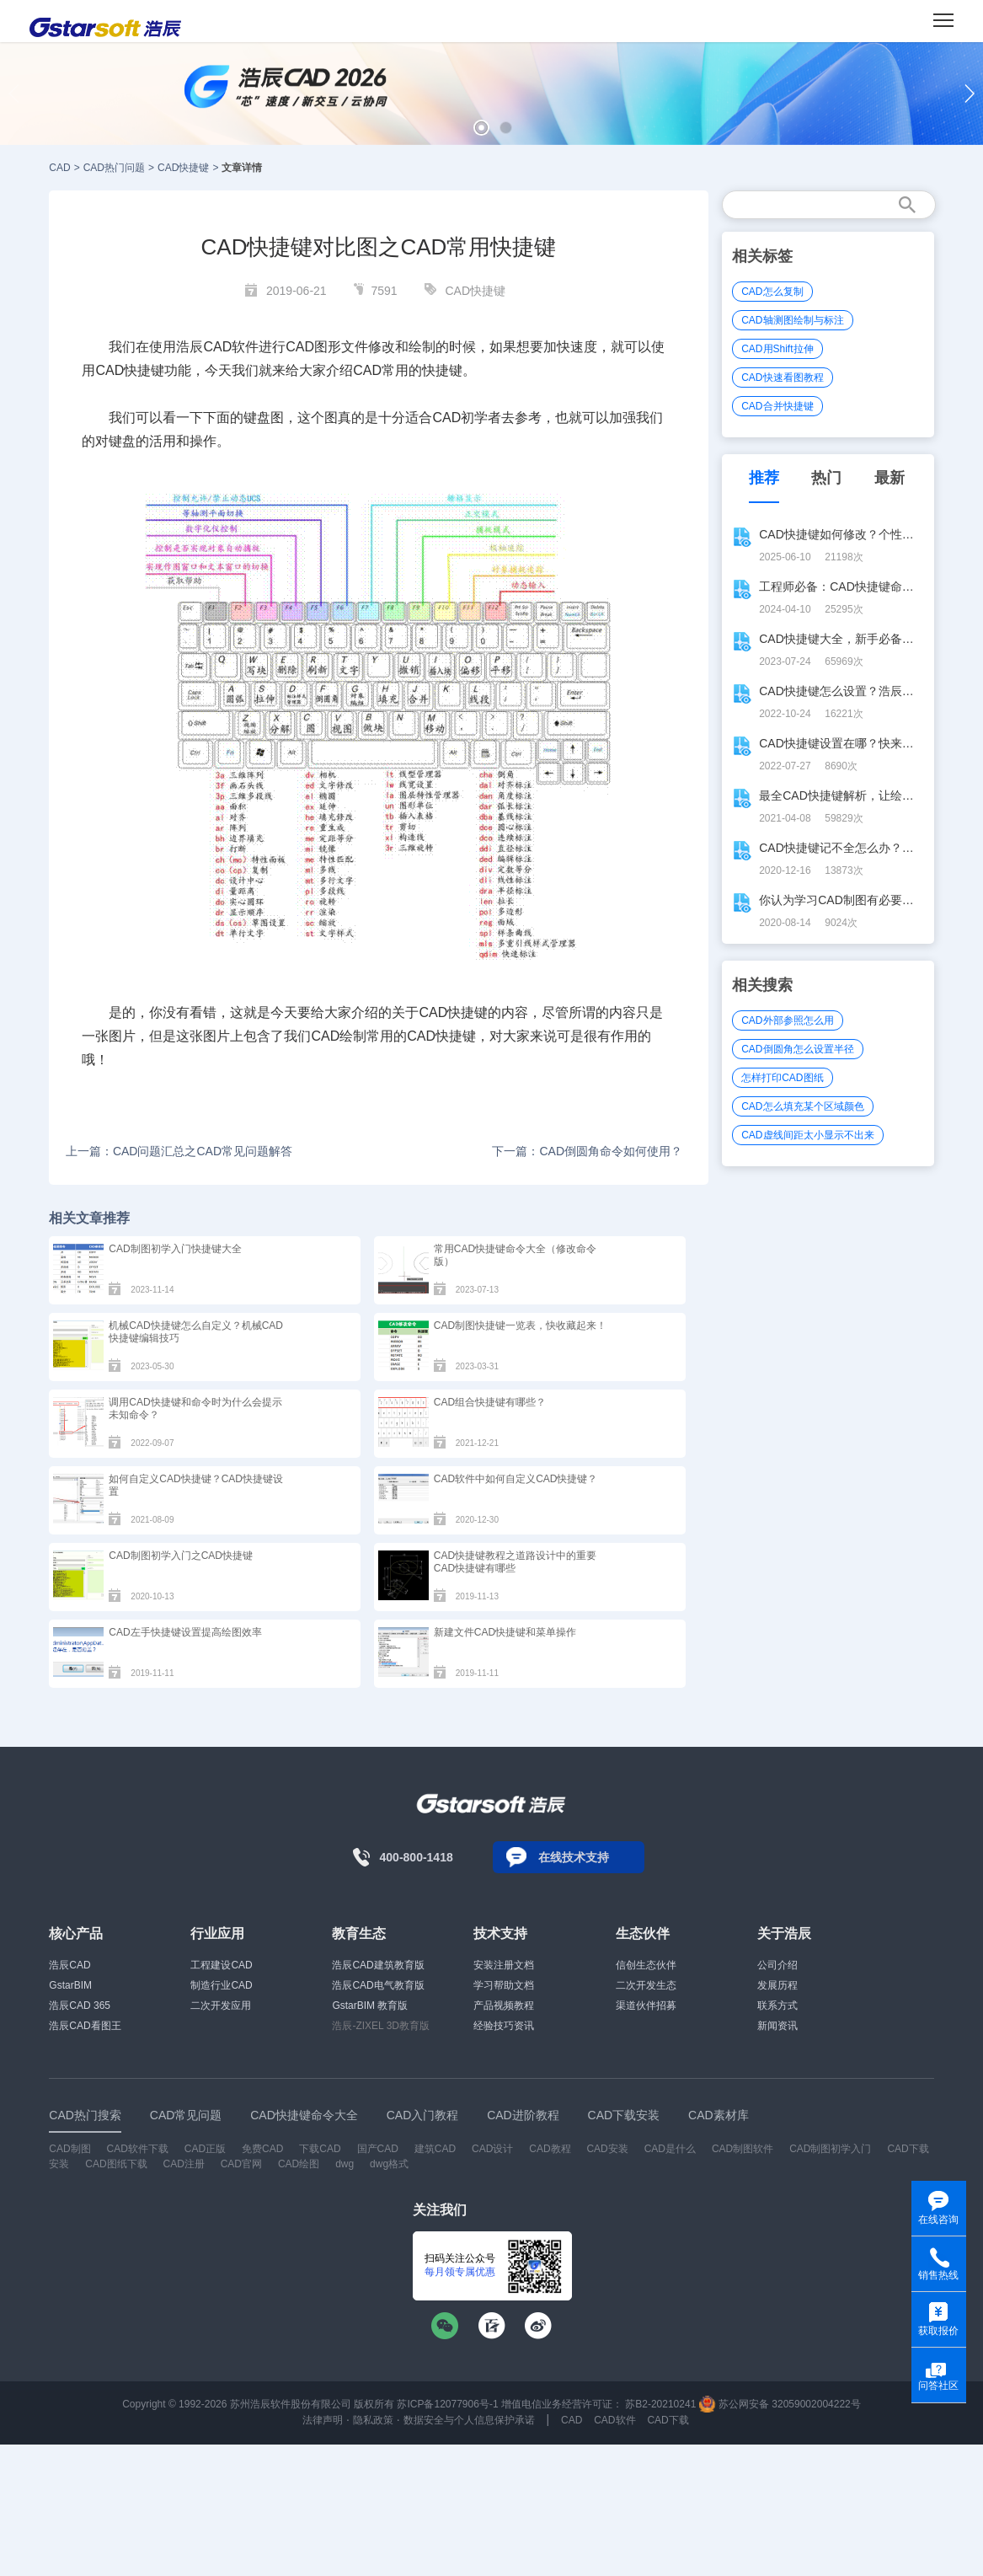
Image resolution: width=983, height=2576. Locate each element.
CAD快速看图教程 (782, 377)
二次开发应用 (220, 2005)
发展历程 (777, 1985)
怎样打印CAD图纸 (782, 1078)
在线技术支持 (573, 1857)
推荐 (764, 477)
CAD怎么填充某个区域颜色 (802, 1106)
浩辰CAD (69, 1965)
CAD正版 (205, 2149)
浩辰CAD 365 (79, 2005)
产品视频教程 (503, 2005)
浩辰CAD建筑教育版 (378, 1965)
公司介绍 (777, 1965)
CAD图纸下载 (116, 2164)
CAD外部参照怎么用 (787, 1020)
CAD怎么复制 (772, 291)
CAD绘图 (298, 2164)
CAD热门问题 (114, 168)
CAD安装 (607, 2149)
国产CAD (377, 2149)
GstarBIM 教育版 (370, 2005)
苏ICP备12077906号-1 (447, 2404)
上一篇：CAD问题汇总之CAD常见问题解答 (179, 1151)
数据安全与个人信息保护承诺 (469, 2420)
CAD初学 (460, 417)
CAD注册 (183, 2164)
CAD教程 (549, 2149)
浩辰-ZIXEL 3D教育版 (381, 2026)
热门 (826, 477)
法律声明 (322, 2420)
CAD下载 (667, 2420)
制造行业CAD (221, 1985)
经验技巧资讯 (503, 2026)
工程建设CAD (221, 1965)
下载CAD (319, 2149)
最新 (889, 477)
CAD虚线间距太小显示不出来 (807, 1135)
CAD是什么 (670, 2149)
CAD (59, 168)
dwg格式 (389, 2164)
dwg (344, 2164)
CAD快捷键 (183, 168)
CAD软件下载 (137, 2149)
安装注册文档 (503, 1965)
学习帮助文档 (503, 1985)
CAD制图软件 (742, 2149)
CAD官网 (241, 2164)
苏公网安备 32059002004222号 (780, 2404)
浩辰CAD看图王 (84, 2026)
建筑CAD (435, 2149)
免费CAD (262, 2149)
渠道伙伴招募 (646, 2005)
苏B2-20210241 (660, 2404)
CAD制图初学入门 (830, 2149)
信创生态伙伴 (646, 1965)
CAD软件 (614, 2420)
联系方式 (777, 2005)
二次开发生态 (646, 1985)
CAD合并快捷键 (777, 406)
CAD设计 (492, 2149)
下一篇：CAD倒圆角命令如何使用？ (587, 1151)
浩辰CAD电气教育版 (378, 1985)
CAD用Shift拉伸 (777, 349)
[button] (481, 127)
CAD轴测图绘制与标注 (792, 320)
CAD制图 (69, 2149)
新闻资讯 (777, 2026)
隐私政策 (373, 2420)
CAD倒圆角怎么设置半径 (797, 1049)
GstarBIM (70, 1985)
